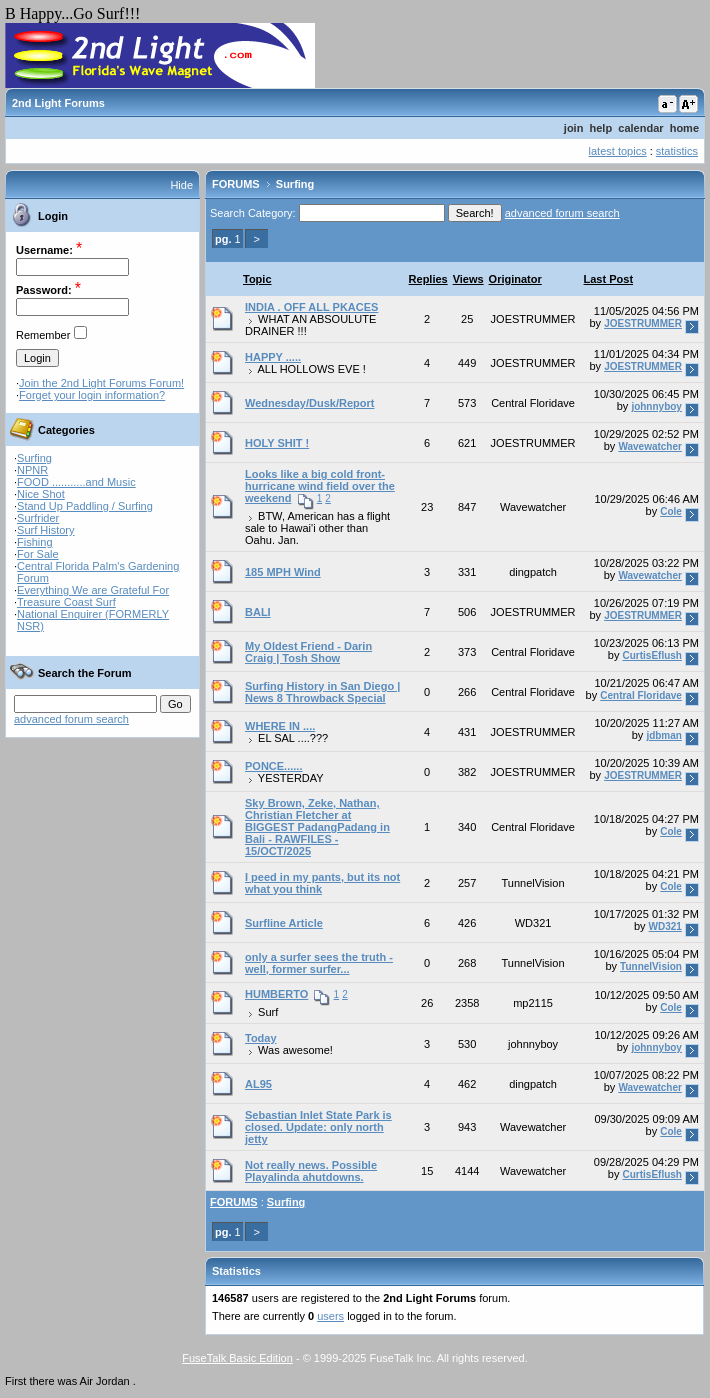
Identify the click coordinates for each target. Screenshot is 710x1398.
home (684, 128)
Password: (44, 290)
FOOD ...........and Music (76, 482)
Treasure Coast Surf (66, 602)
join (574, 128)
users (330, 1316)
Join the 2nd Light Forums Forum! (101, 383)
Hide (181, 185)
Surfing (34, 458)
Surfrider (38, 518)
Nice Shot (41, 494)
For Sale (38, 554)
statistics (677, 151)
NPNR (32, 470)
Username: (44, 250)
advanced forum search (71, 719)
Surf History (45, 530)
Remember (43, 335)
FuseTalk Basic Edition (237, 1358)
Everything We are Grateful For (93, 590)
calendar (640, 128)
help (601, 128)
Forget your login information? (92, 395)
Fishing (34, 542)
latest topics (618, 151)
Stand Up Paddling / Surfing (85, 506)
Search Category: (253, 213)
